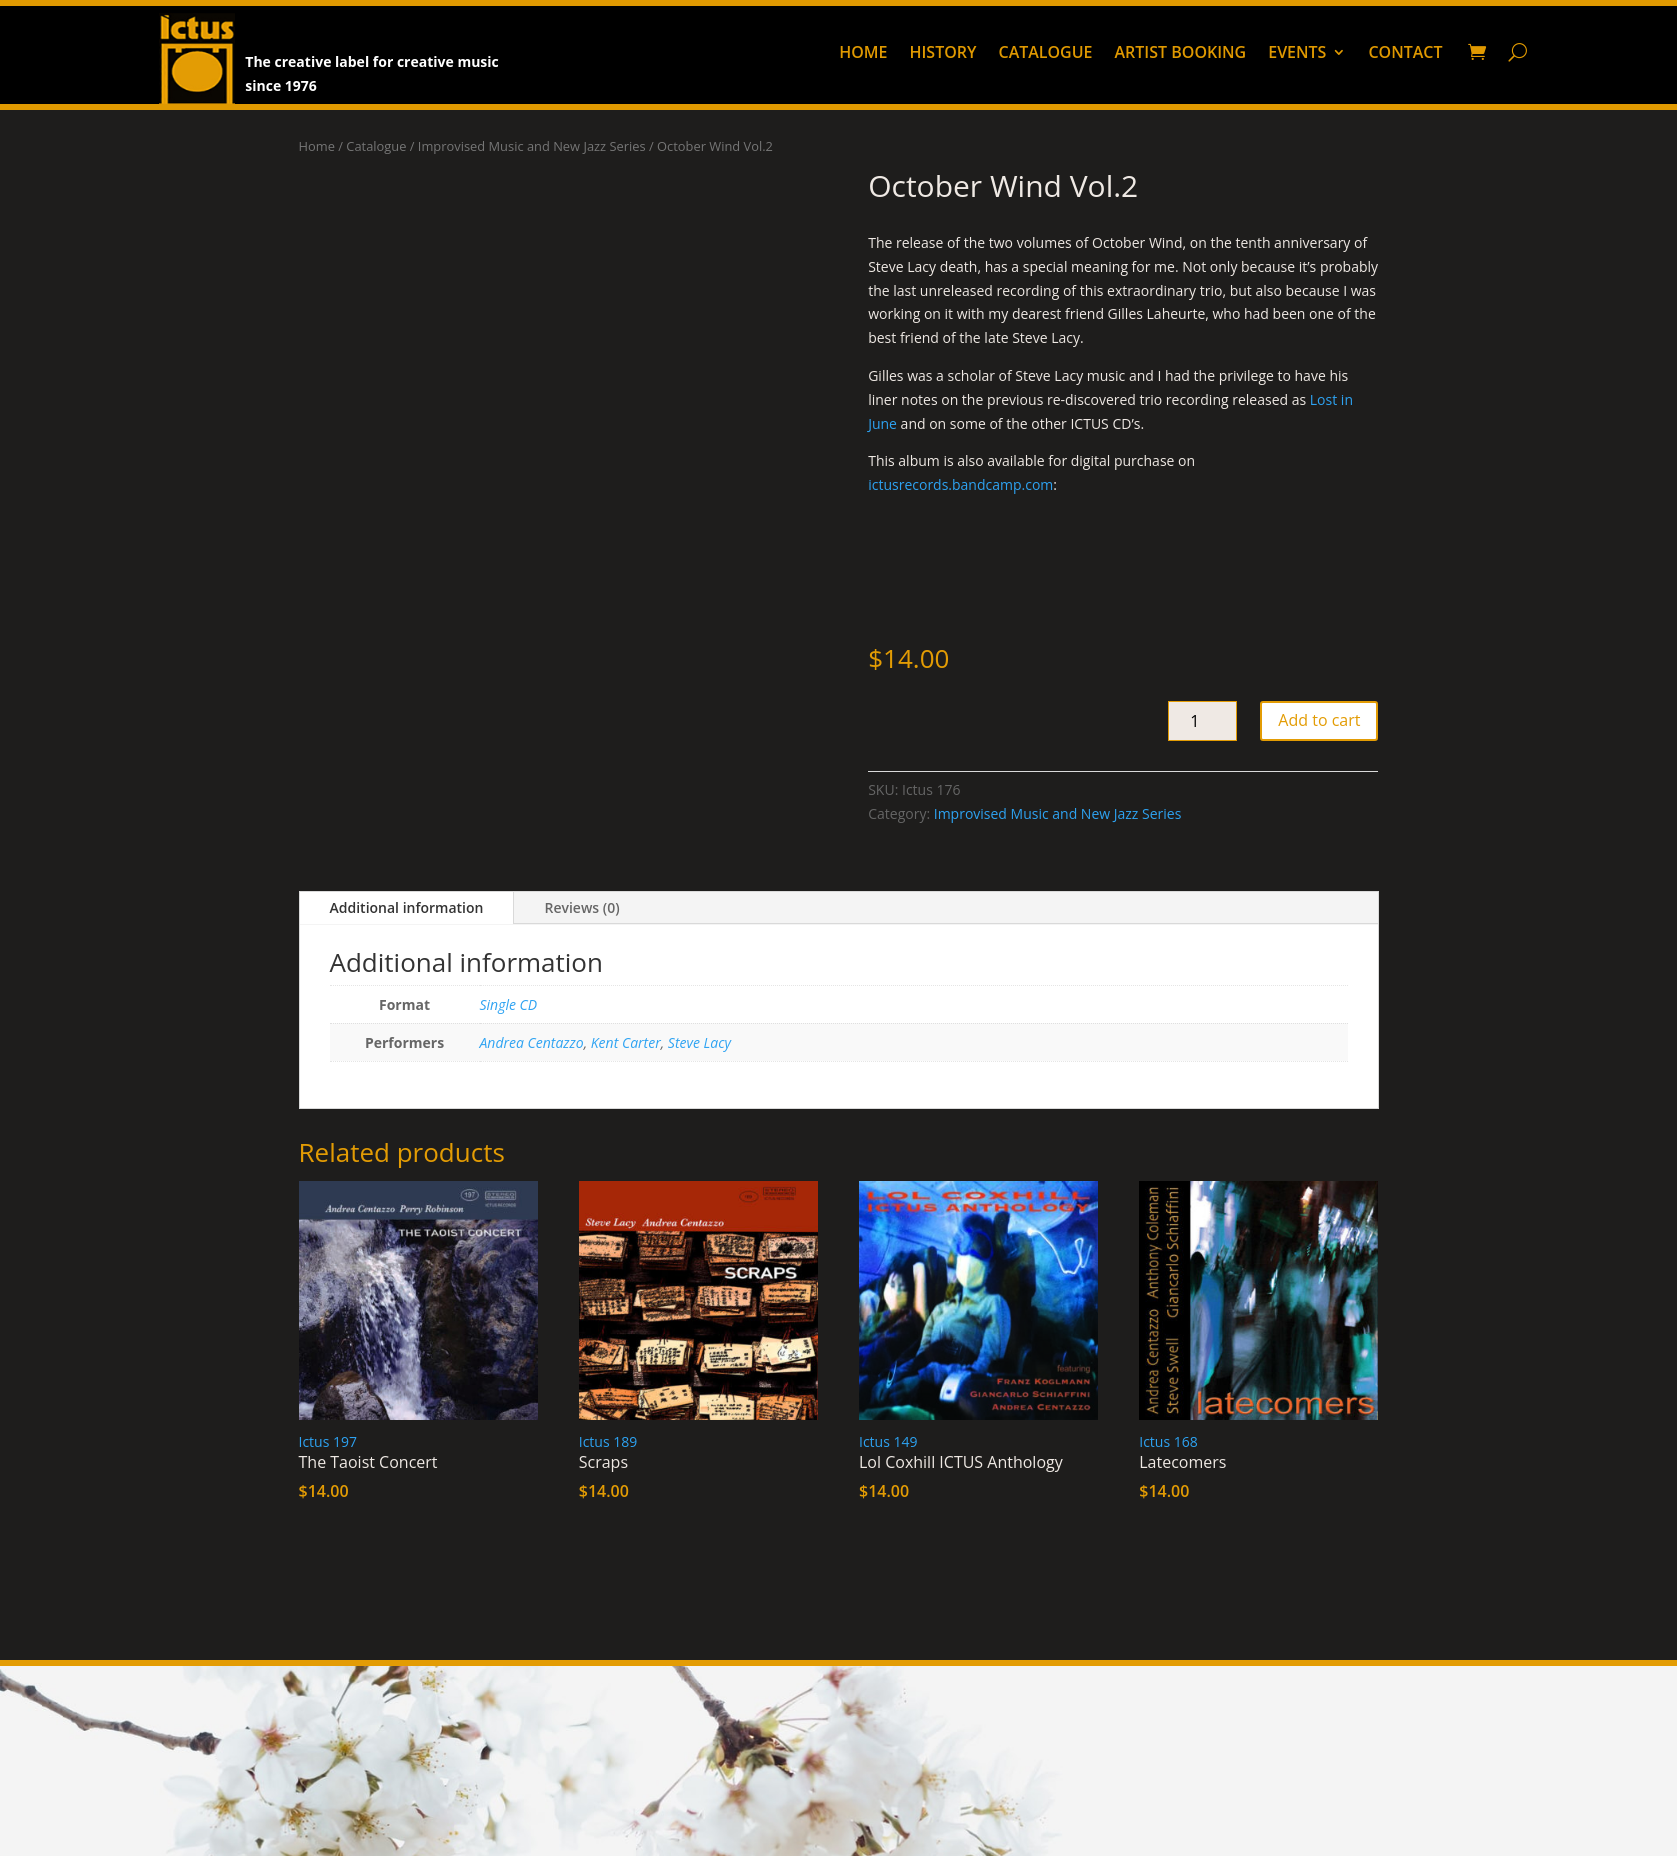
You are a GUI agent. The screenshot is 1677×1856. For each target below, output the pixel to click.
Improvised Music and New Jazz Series (532, 146)
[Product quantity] (1202, 721)
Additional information (407, 907)
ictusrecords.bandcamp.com (960, 484)
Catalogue (1045, 54)
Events (1297, 54)
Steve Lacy (699, 1042)
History (942, 54)
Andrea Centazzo (532, 1042)
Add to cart (1319, 720)
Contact (1405, 54)
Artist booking (1181, 54)
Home (863, 54)
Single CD (509, 1004)
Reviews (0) (581, 907)
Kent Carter (626, 1042)
